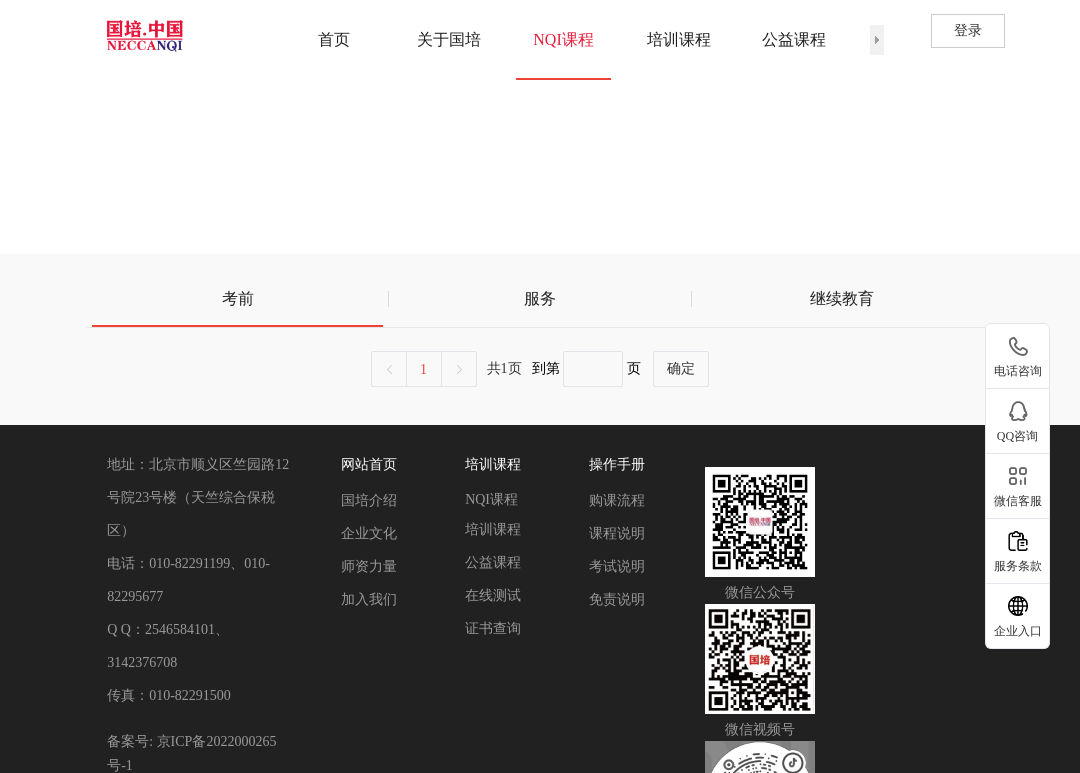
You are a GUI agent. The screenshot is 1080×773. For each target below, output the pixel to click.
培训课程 (679, 39)
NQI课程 (563, 39)
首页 (334, 39)
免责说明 (617, 599)
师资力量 (369, 566)
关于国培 (449, 39)
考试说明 (617, 566)
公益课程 (794, 39)
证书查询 (493, 628)
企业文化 (369, 533)
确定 (681, 368)
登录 (968, 30)
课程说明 (617, 533)
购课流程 (617, 500)
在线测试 (493, 595)
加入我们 (369, 599)
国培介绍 (369, 500)
